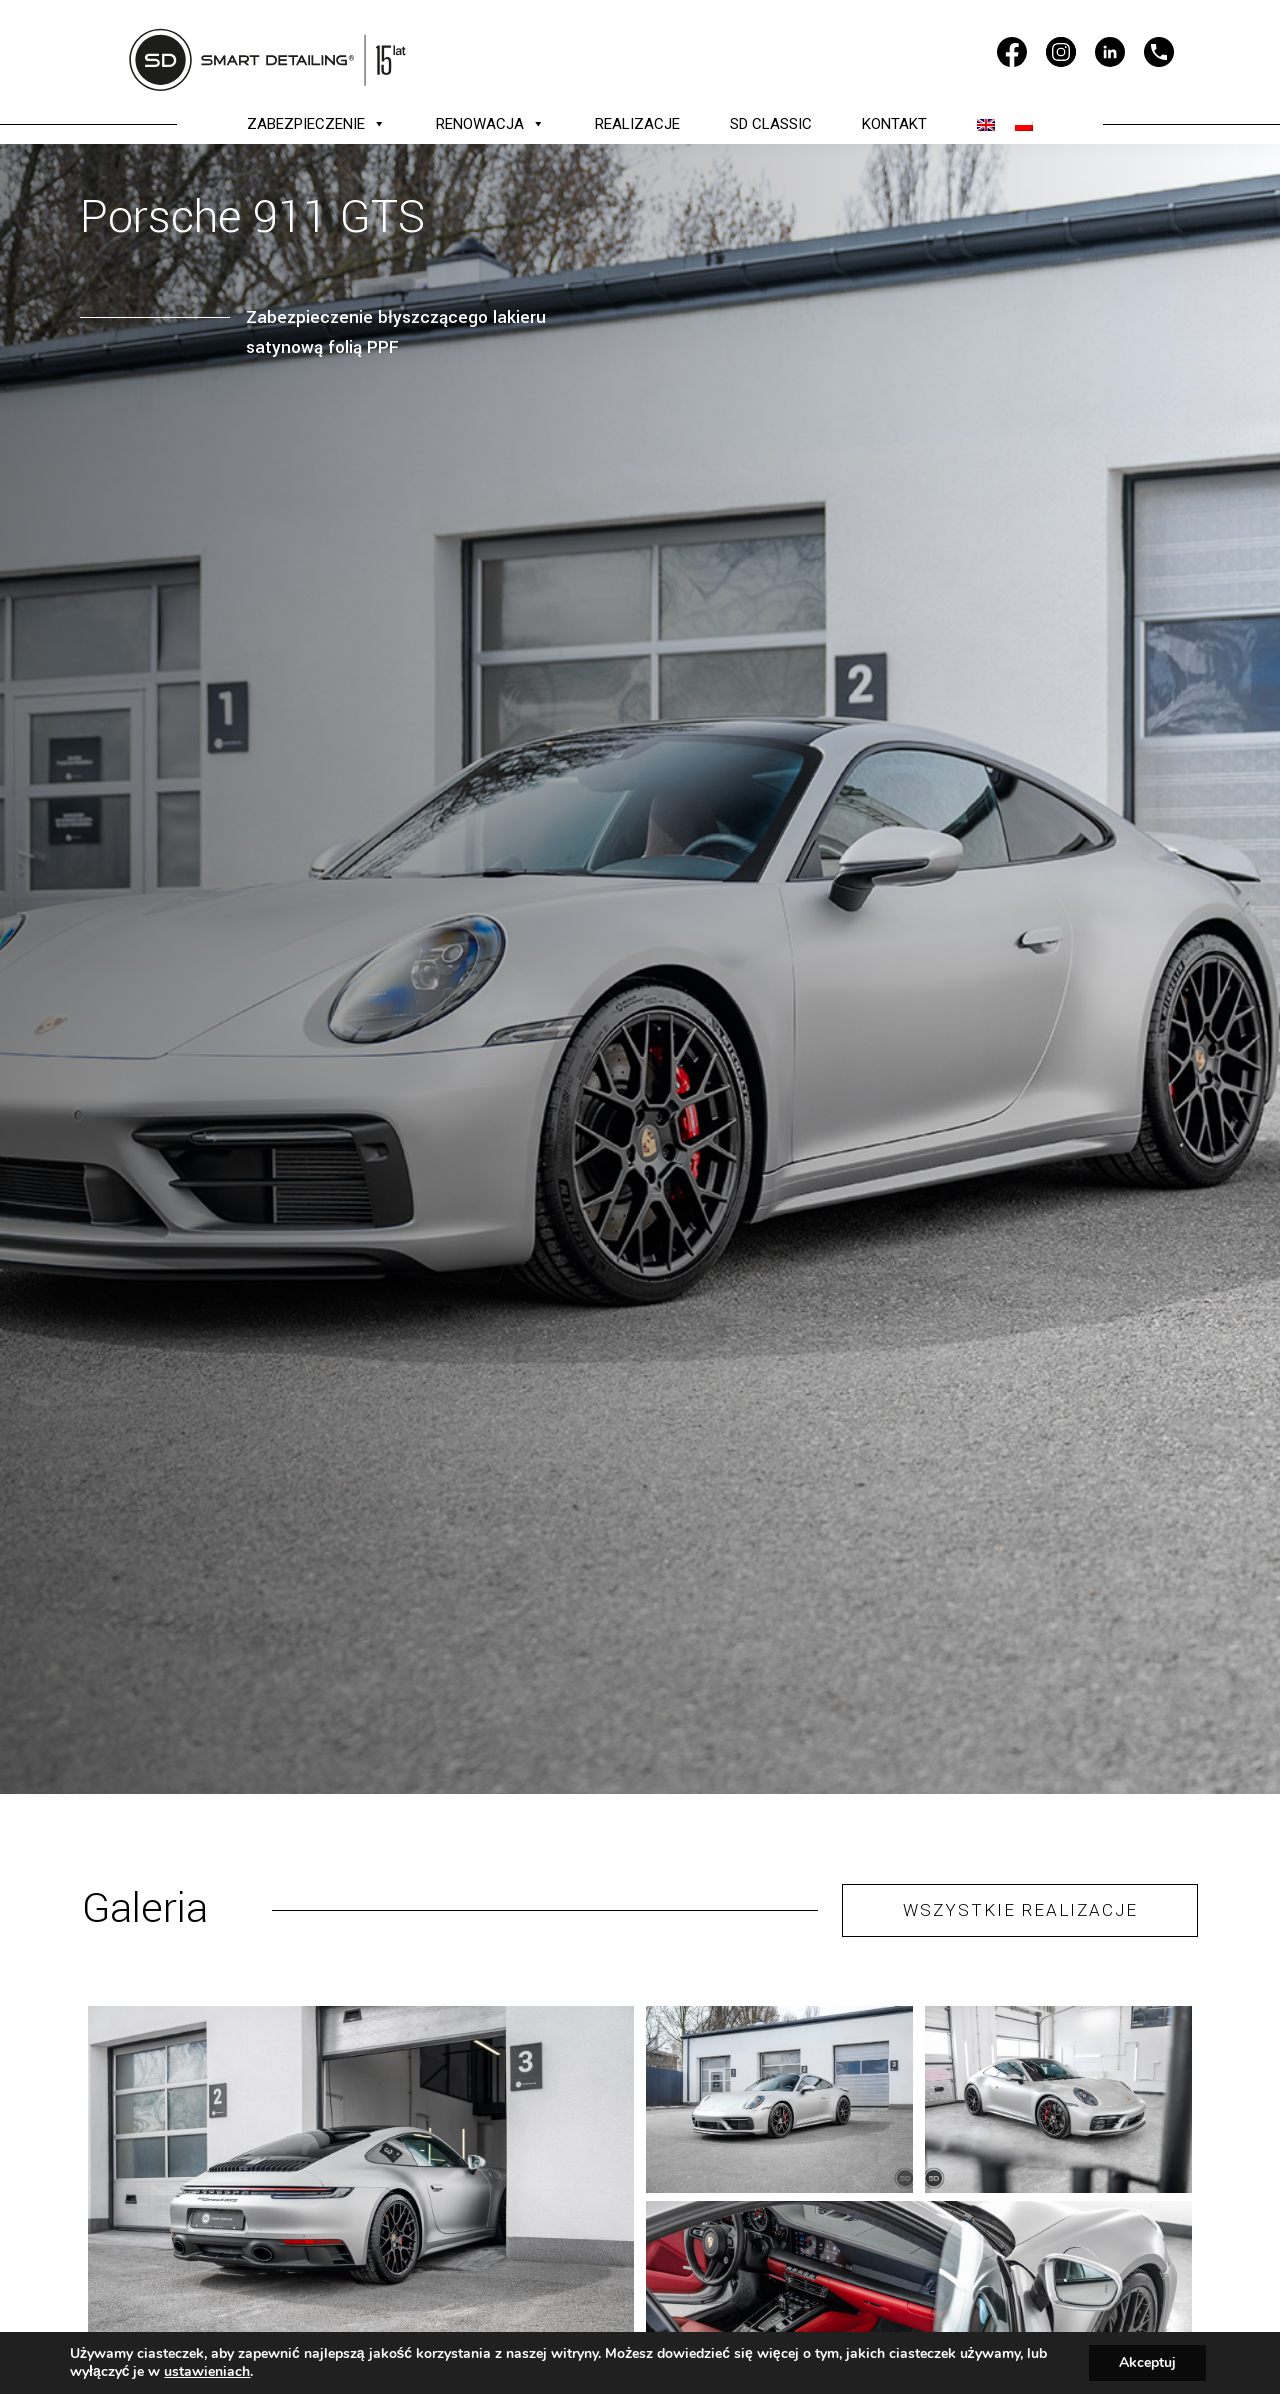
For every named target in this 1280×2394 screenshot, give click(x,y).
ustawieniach (207, 2372)
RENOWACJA (490, 124)
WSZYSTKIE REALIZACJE (1020, 1910)
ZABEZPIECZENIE (316, 124)
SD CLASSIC (771, 124)
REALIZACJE (637, 124)
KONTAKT (894, 124)
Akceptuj (1147, 2362)
